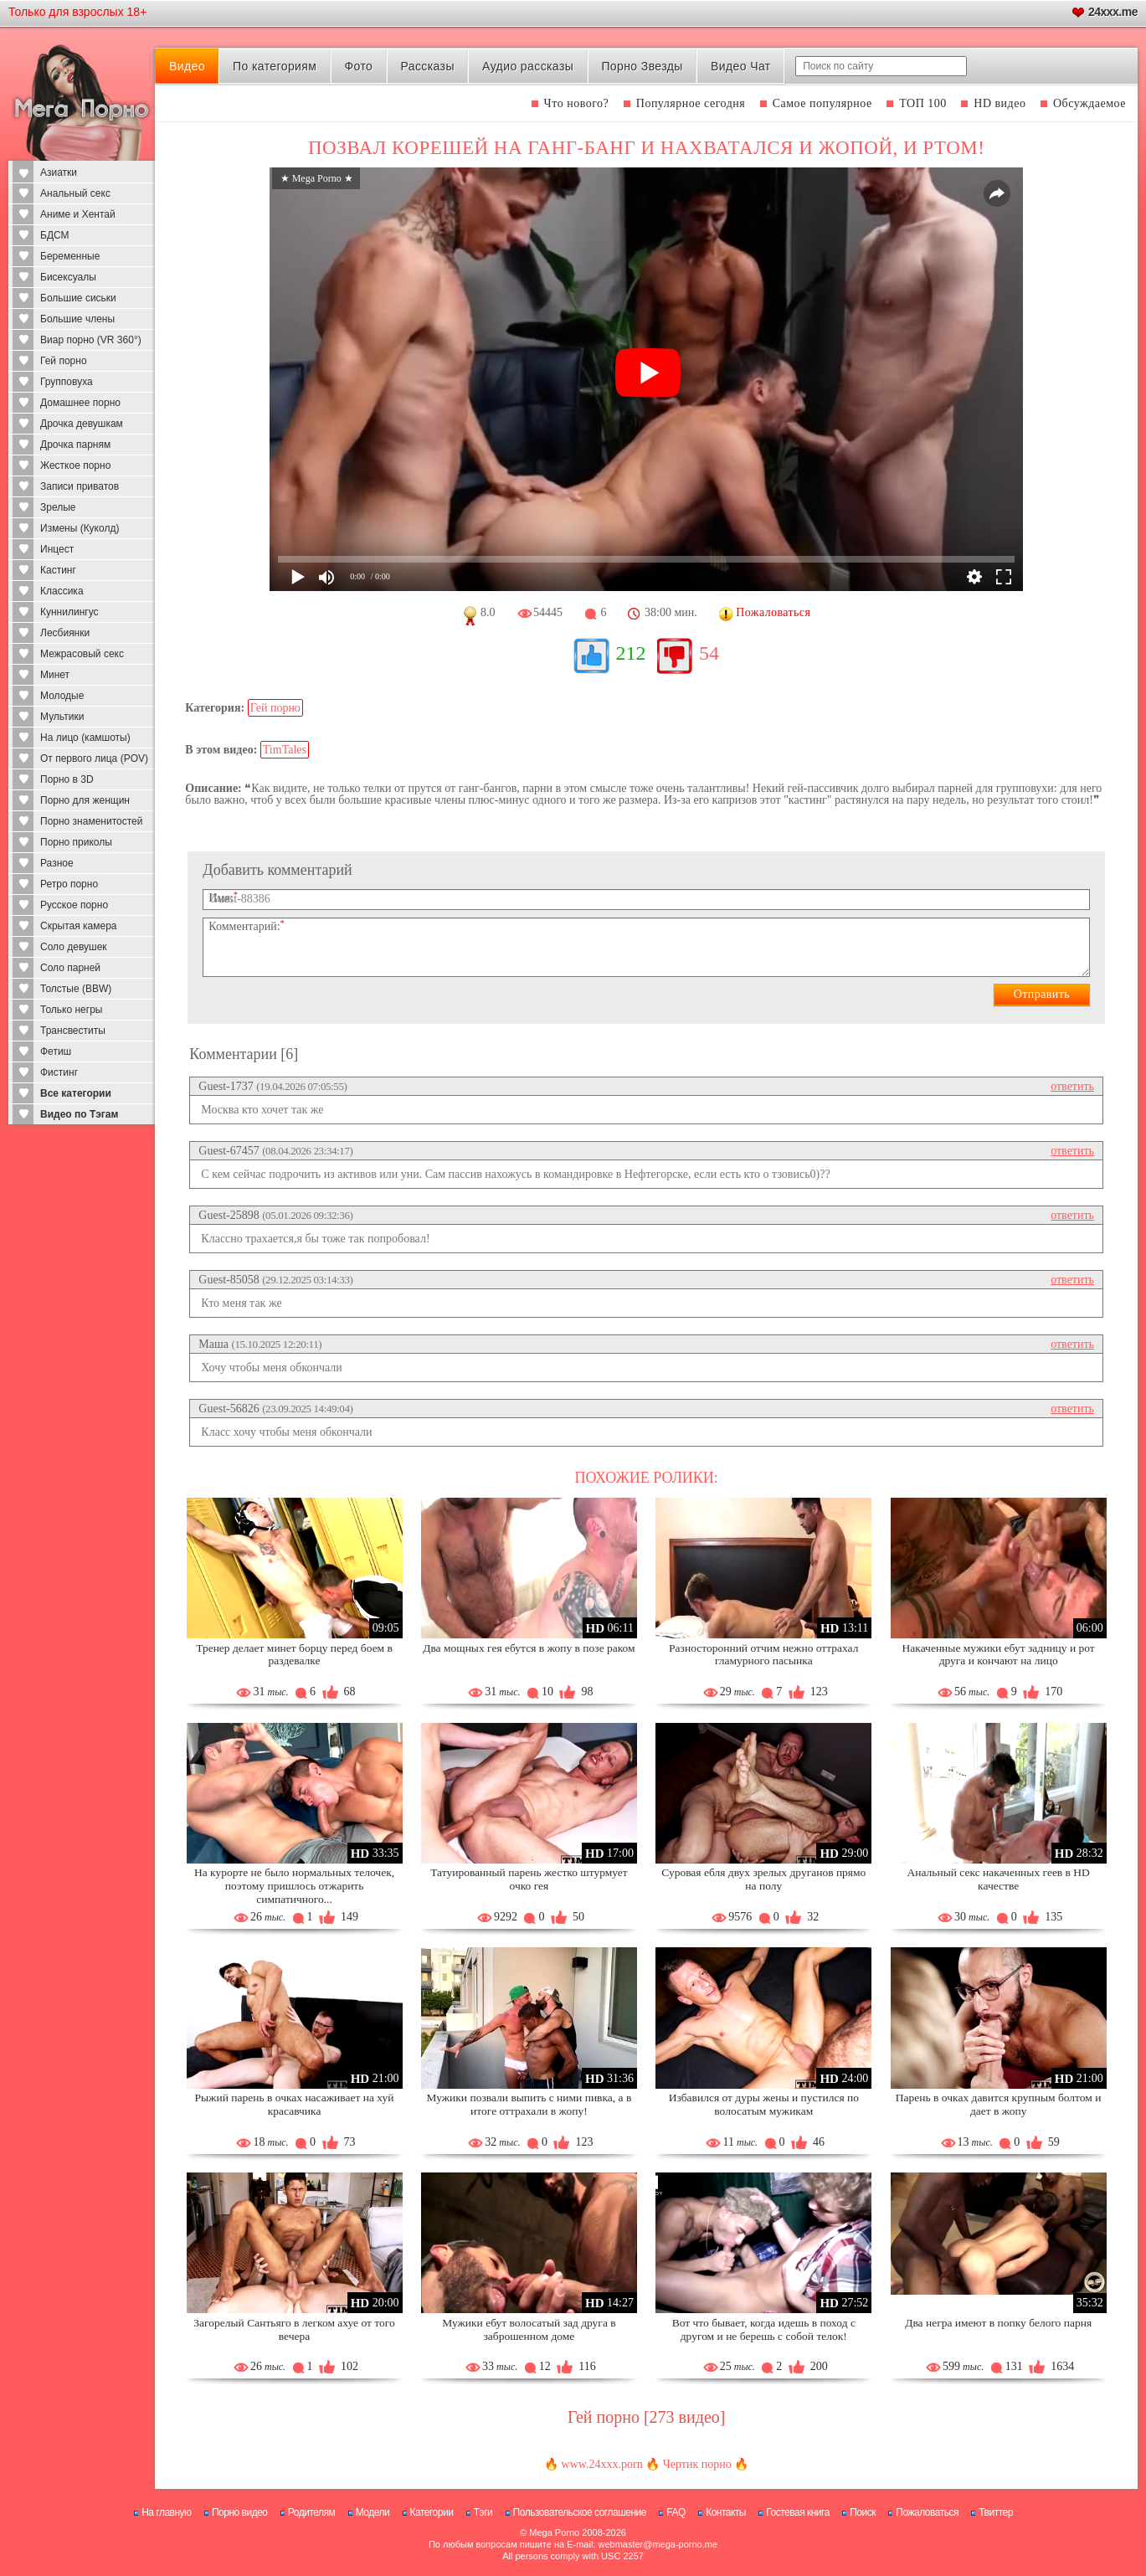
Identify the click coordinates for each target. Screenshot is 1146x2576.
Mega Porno (554, 2532)
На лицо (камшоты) (85, 737)
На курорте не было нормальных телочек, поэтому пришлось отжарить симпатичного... (294, 1885)
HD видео (999, 103)
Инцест (57, 549)
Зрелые (58, 507)
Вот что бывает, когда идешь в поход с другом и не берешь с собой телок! (764, 2329)
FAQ (676, 2512)
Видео (187, 66)
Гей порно (63, 361)
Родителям (311, 2512)
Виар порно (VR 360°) (90, 340)
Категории (432, 2512)
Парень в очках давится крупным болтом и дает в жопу (999, 2104)
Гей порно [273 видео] (647, 2417)
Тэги (483, 2512)
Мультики (62, 716)
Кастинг (58, 570)
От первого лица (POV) (94, 758)
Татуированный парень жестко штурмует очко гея (529, 1879)
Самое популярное (822, 103)
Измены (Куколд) (79, 528)
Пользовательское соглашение (579, 2512)
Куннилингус (69, 612)
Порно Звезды (641, 66)
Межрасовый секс (82, 654)
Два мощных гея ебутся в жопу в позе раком (529, 1648)
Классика (62, 591)
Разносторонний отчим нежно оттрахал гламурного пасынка (763, 1655)
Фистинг (59, 1072)
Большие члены (77, 319)
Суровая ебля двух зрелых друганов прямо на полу (763, 1879)
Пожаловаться (927, 2512)
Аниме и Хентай (78, 214)
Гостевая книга (798, 2512)
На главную (166, 2512)
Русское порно (74, 905)
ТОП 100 (923, 103)
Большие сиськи (78, 298)
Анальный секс (75, 193)
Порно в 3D (67, 779)
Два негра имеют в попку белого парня (998, 2322)
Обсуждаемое (1089, 103)
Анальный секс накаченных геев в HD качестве (998, 1879)
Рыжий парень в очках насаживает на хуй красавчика (294, 2104)
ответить (1072, 1086)
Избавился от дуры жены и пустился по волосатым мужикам (764, 2104)
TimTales (284, 749)
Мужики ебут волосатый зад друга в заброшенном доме (528, 2329)
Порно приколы (76, 842)
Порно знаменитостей (91, 821)
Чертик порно (697, 2464)
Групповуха (66, 382)
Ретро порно (69, 884)
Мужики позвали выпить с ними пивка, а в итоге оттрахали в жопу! (528, 2104)
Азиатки (58, 172)
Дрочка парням (75, 444)
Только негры (71, 1009)
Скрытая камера (78, 926)
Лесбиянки (65, 633)
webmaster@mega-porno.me (657, 2544)
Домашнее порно (80, 403)
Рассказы (427, 66)
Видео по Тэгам (79, 1114)
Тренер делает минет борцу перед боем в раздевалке (294, 1655)
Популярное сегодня (690, 103)
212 (630, 653)
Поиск (863, 2512)
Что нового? (576, 103)
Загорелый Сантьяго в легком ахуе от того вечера (293, 2329)
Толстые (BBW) (75, 989)
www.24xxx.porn (602, 2464)
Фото (359, 66)
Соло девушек (73, 947)
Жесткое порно (75, 465)
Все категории (75, 1093)
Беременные (70, 256)
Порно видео (240, 2512)
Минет (54, 675)
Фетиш (55, 1051)
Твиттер (996, 2512)
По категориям (274, 66)
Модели (373, 2512)
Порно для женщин (85, 800)
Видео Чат (741, 66)
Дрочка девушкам (81, 423)
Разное (57, 863)
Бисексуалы (68, 277)
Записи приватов (79, 486)
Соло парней (70, 968)
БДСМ (54, 235)
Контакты (726, 2512)
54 (709, 653)
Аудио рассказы (527, 66)
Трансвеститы (72, 1030)
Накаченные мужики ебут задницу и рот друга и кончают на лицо (998, 1655)
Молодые (62, 696)
